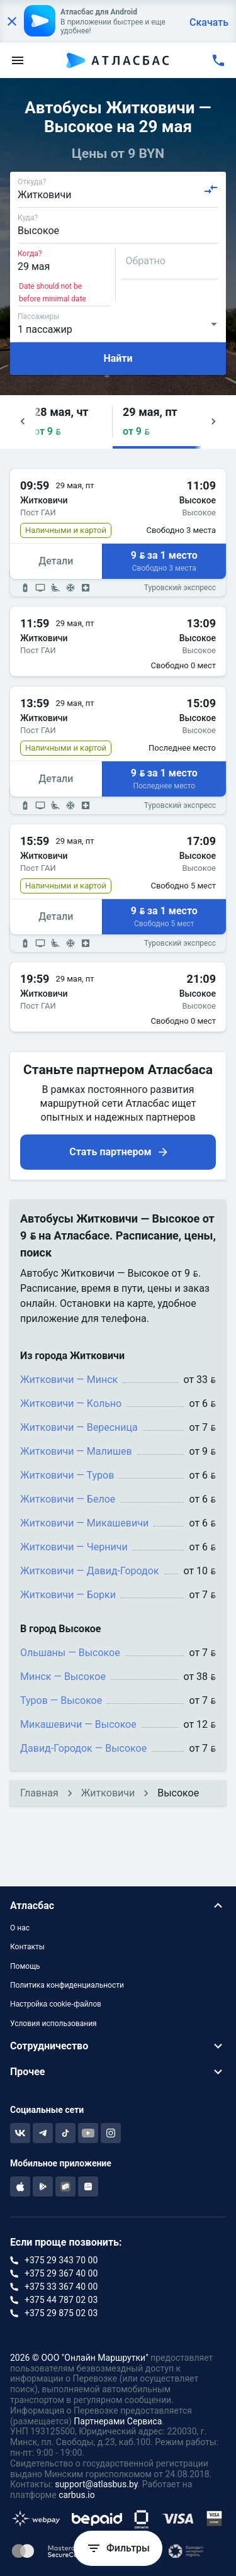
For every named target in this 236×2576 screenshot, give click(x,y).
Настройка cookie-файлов (55, 2004)
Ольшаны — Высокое (70, 1653)
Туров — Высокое (61, 1700)
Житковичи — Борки (68, 1595)
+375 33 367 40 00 (61, 2287)
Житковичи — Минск (69, 1380)
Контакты (27, 1946)
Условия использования (53, 2023)
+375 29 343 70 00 (61, 2260)
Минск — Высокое (63, 1677)
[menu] (18, 60)
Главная (39, 1793)
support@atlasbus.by (96, 2484)
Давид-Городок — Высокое (83, 1748)
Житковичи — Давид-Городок (89, 1571)
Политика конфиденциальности (67, 1985)
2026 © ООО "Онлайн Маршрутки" (79, 2358)
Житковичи (108, 1793)
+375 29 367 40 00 (61, 2273)
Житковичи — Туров (67, 1475)
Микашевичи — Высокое (78, 1724)
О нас (20, 1928)
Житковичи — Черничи (74, 1547)
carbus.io (77, 2495)
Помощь (25, 1966)
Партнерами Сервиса (118, 2421)
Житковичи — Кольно (70, 1403)
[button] (68, 422)
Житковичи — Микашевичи (84, 1523)
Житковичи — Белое (67, 1499)
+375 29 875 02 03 (61, 2313)
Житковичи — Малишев (76, 1451)
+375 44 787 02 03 (61, 2300)
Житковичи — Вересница (79, 1427)
